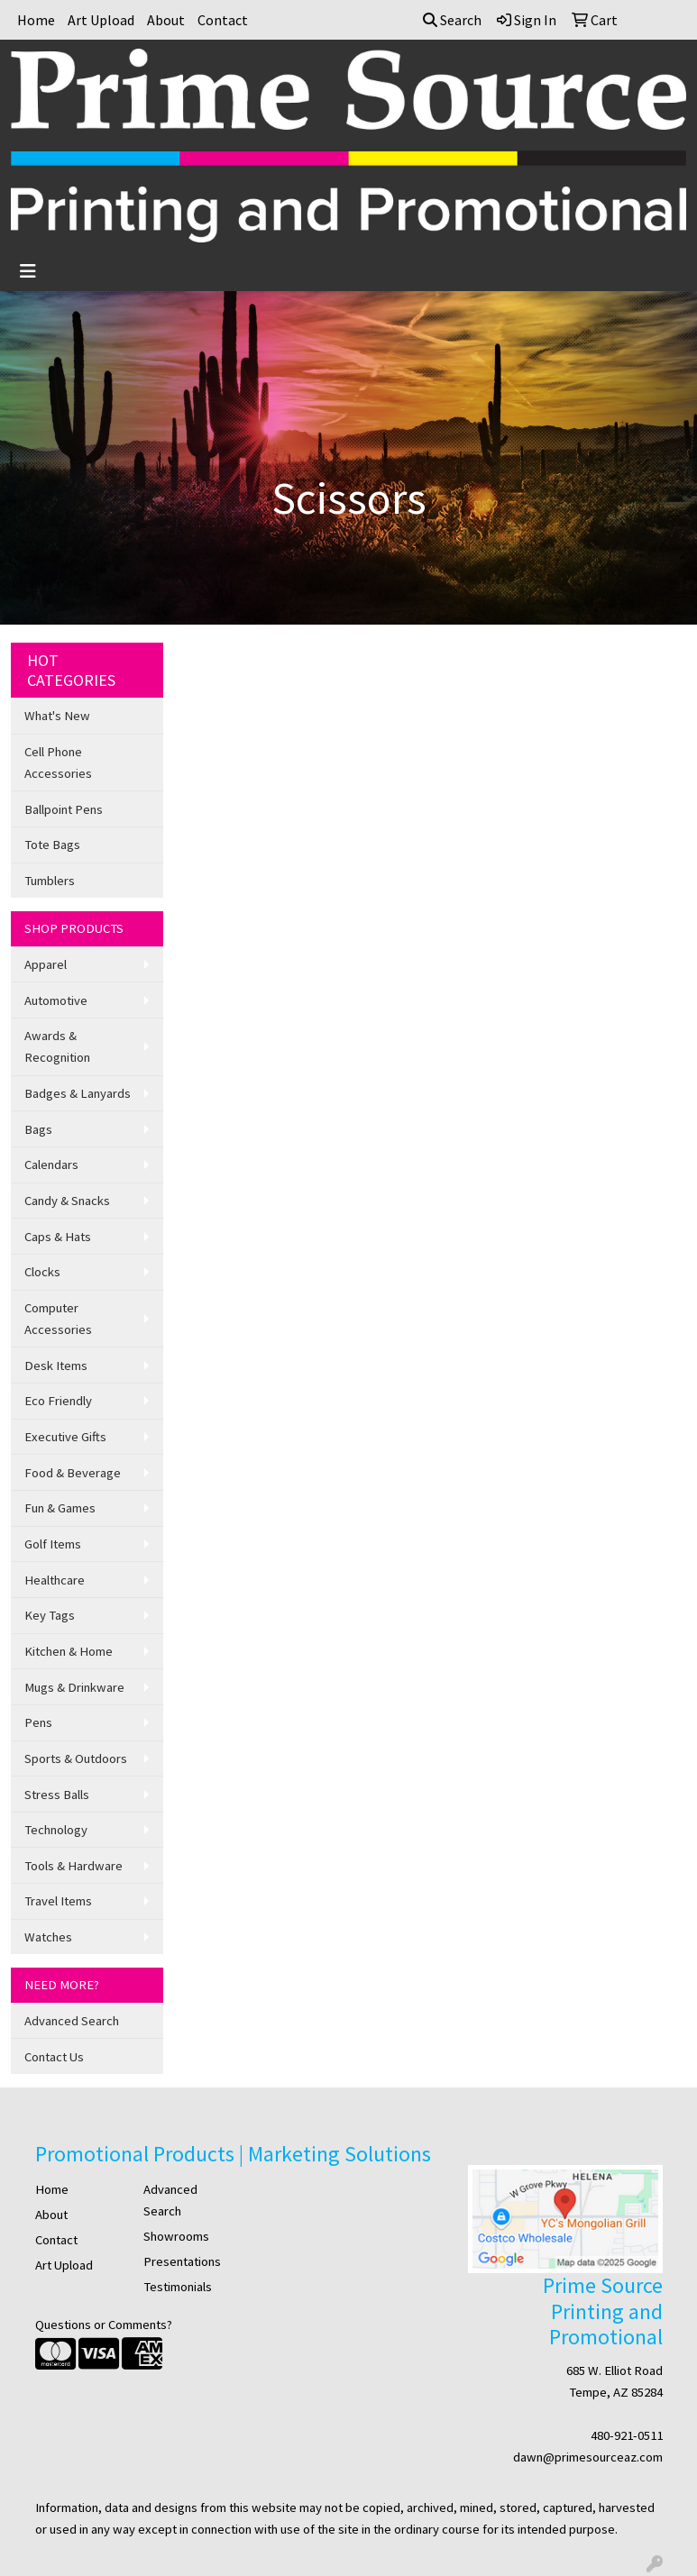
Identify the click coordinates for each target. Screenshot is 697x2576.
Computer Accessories (58, 1319)
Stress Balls (56, 1794)
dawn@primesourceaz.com (588, 2457)
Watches (48, 1937)
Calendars (51, 1164)
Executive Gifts (65, 1437)
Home (36, 20)
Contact (222, 20)
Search (452, 20)
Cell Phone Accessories (58, 762)
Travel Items (58, 1901)
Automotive (55, 1000)
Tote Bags (52, 844)
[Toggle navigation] (28, 271)
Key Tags (49, 1615)
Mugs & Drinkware (74, 1687)
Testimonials (177, 2287)
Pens (38, 1722)
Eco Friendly (58, 1401)
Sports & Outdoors (75, 1758)
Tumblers (49, 880)
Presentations (182, 2261)
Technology (55, 1830)
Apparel (45, 964)
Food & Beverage (72, 1473)
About (166, 20)
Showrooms (176, 2236)
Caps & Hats (57, 1237)
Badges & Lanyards (77, 1093)
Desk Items (55, 1365)
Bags (38, 1129)
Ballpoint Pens (63, 809)
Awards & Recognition (57, 1046)
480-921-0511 (627, 2435)
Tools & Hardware (73, 1866)
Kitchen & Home (68, 1651)
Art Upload (101, 20)
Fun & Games (60, 1508)
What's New (57, 716)
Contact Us (54, 2057)
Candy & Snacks (67, 1200)
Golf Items (52, 1544)
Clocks (42, 1272)
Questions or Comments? (103, 2324)
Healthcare (54, 1580)
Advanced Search (71, 2021)
